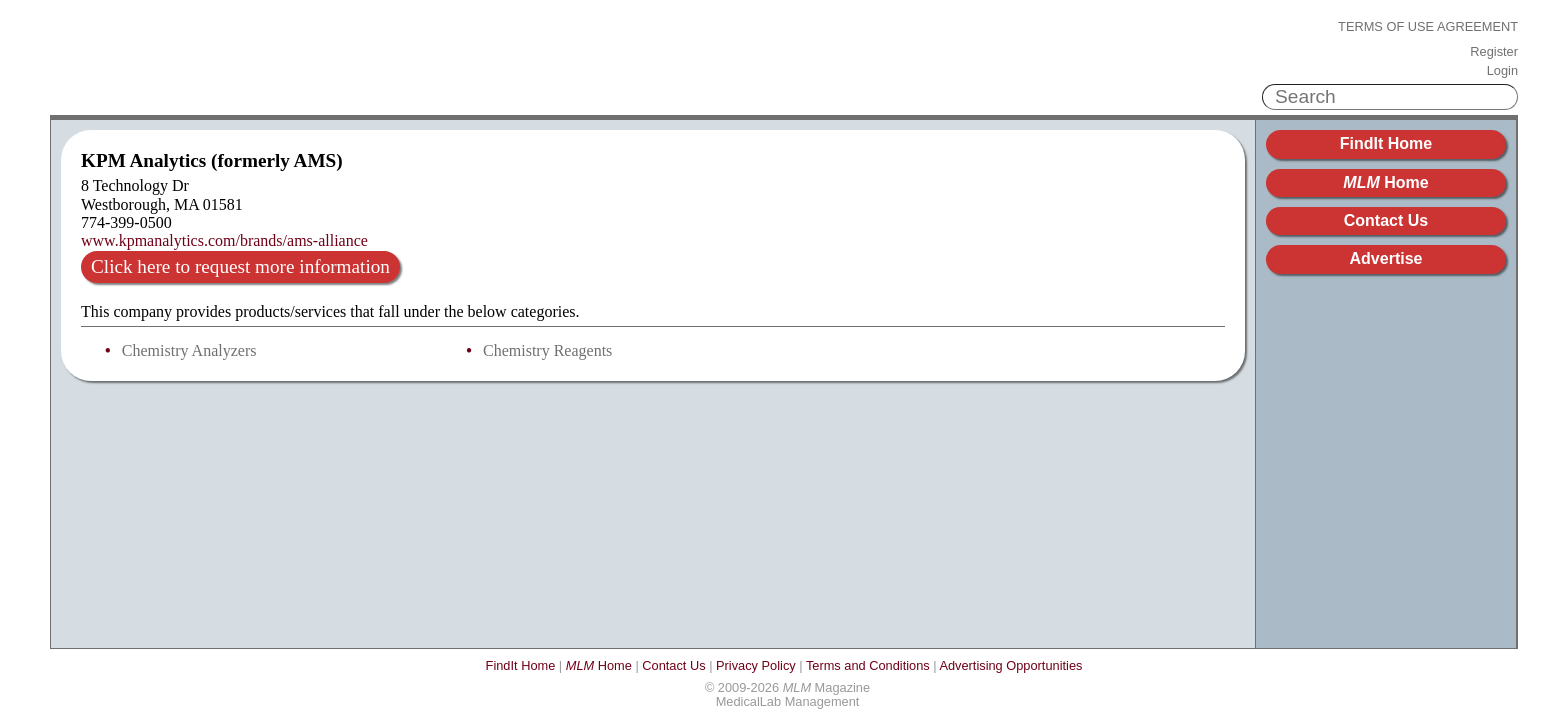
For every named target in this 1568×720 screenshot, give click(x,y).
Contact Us (1386, 220)
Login (1502, 71)
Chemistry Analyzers (189, 350)
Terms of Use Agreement (1428, 27)
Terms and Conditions (868, 665)
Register (1494, 52)
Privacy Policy (756, 665)
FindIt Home (1386, 143)
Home (1385, 182)
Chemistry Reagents (547, 350)
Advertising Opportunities (1010, 665)
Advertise (1386, 258)
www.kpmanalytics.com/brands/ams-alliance (224, 240)
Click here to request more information (240, 266)
